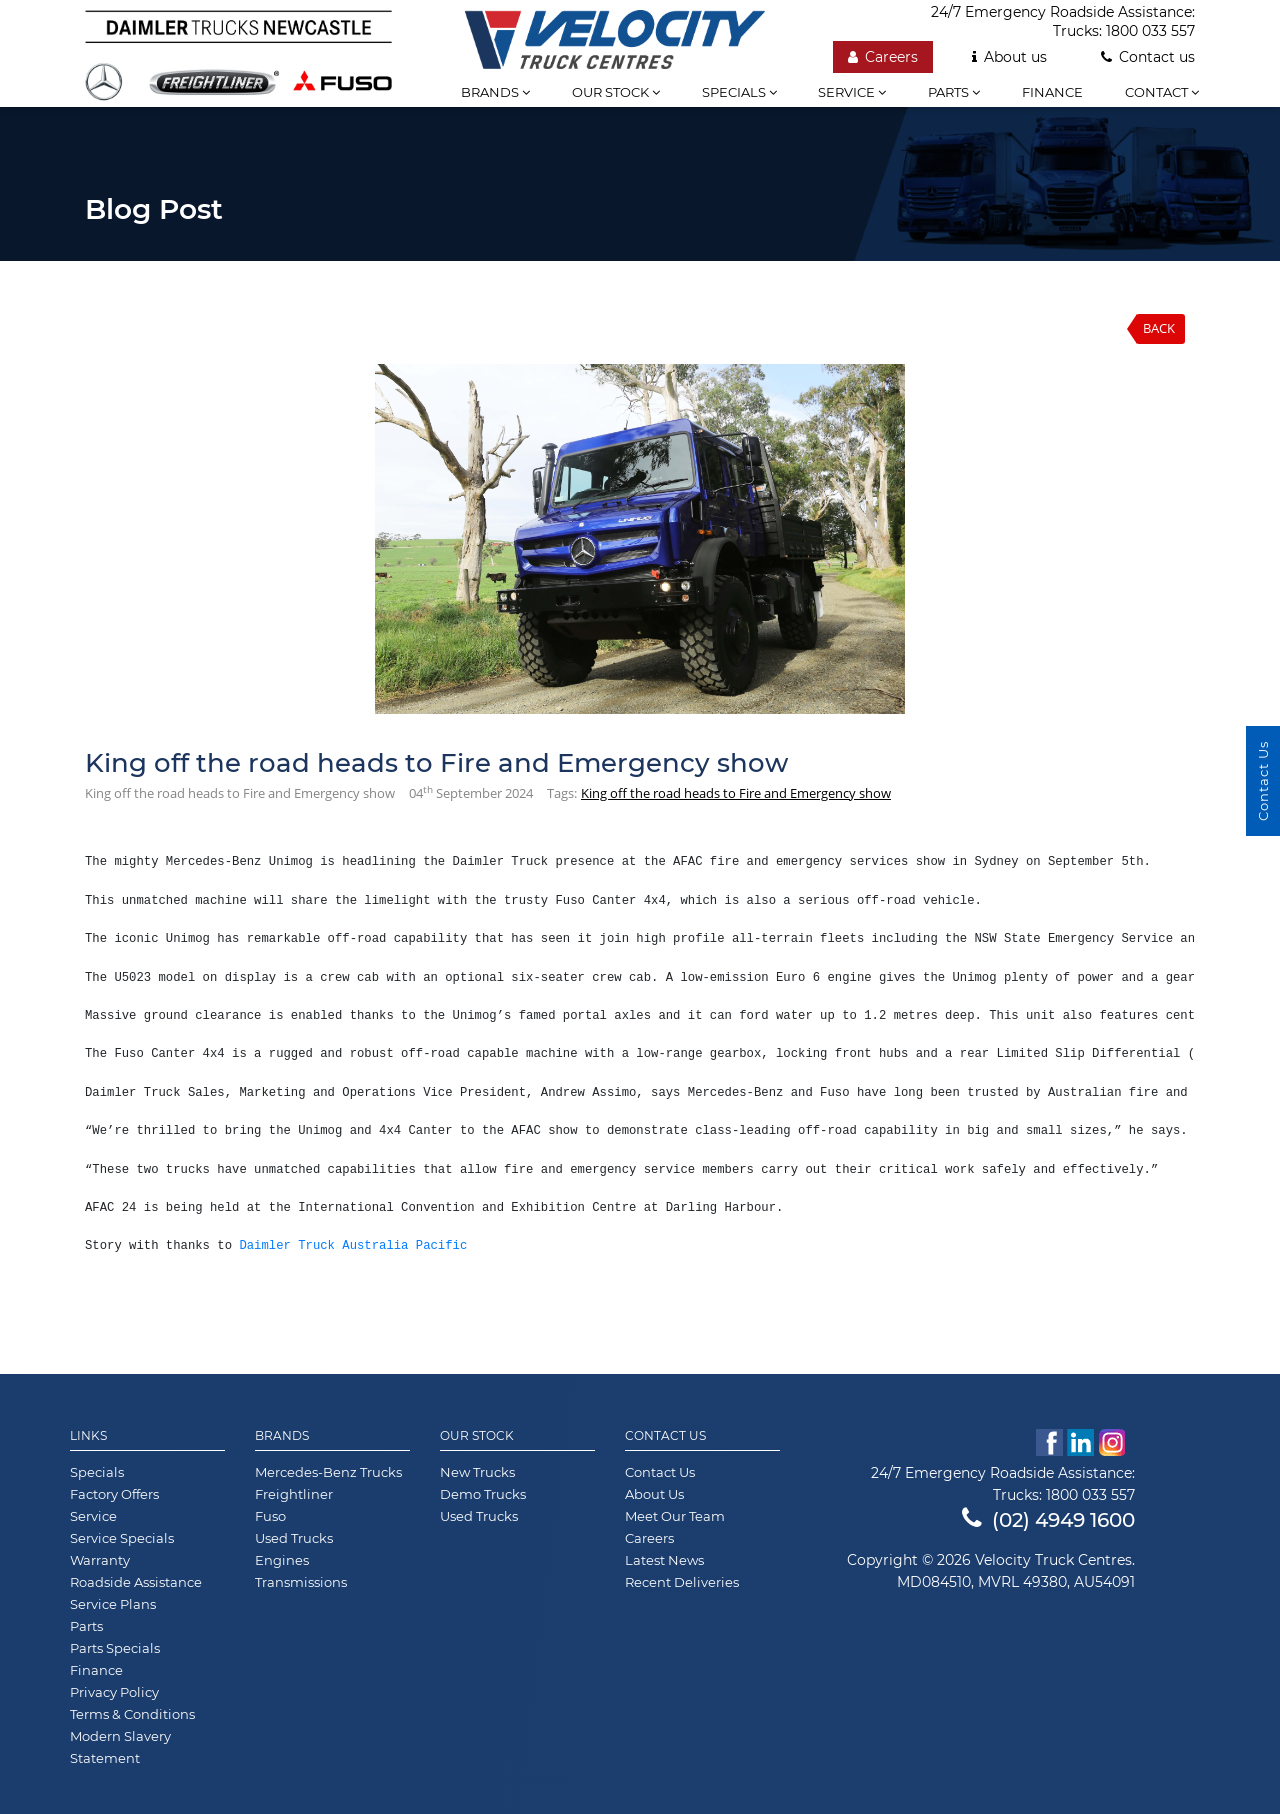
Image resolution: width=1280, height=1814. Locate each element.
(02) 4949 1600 (1048, 1520)
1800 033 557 (1150, 31)
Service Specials (122, 1538)
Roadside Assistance (136, 1582)
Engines (282, 1560)
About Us (654, 1494)
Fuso (270, 1516)
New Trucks (477, 1472)
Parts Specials (115, 1648)
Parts (954, 92)
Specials (739, 92)
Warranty (100, 1560)
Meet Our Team (675, 1516)
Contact (1162, 92)
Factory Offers (114, 1494)
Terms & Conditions (132, 1714)
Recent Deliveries (682, 1582)
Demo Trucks (483, 1494)
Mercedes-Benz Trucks (328, 1472)
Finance (1052, 92)
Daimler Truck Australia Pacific (353, 1246)
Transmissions (301, 1582)
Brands (495, 92)
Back (1159, 328)
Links (88, 1436)
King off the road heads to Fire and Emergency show (736, 793)
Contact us (1148, 57)
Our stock (616, 92)
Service (852, 92)
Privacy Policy (114, 1692)
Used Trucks (294, 1538)
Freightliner (294, 1494)
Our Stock (477, 1436)
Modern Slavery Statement (120, 1747)
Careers (883, 57)
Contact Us (665, 1436)
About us (1009, 57)
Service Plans (113, 1604)
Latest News (664, 1560)
